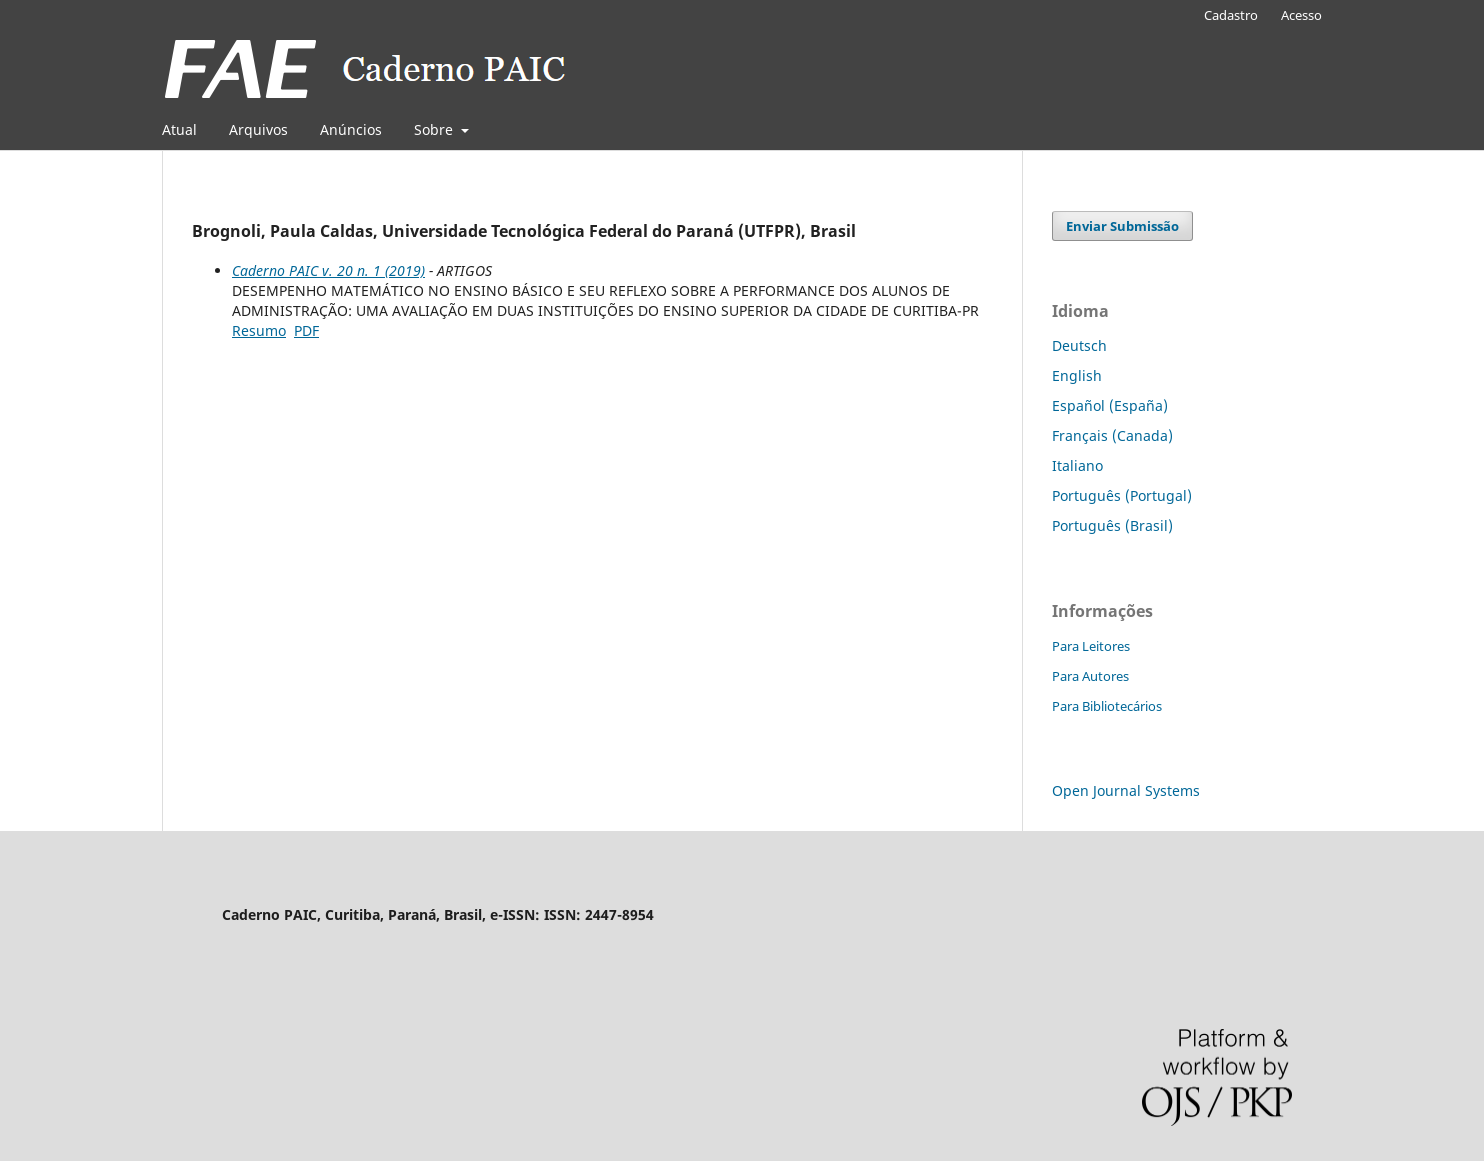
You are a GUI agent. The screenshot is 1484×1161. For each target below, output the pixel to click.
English (1077, 375)
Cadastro (1231, 15)
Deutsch (1079, 345)
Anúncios (351, 129)
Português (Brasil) (1112, 525)
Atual (179, 129)
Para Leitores (1091, 646)
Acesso (1301, 15)
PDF (306, 330)
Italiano (1077, 465)
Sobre (435, 129)
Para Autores (1090, 676)
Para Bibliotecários (1107, 706)
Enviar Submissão (1122, 226)
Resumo (259, 330)
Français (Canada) (1112, 435)
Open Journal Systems (1126, 790)
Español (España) (1110, 405)
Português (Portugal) (1122, 495)
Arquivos (258, 129)
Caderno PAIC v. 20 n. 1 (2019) (328, 270)
